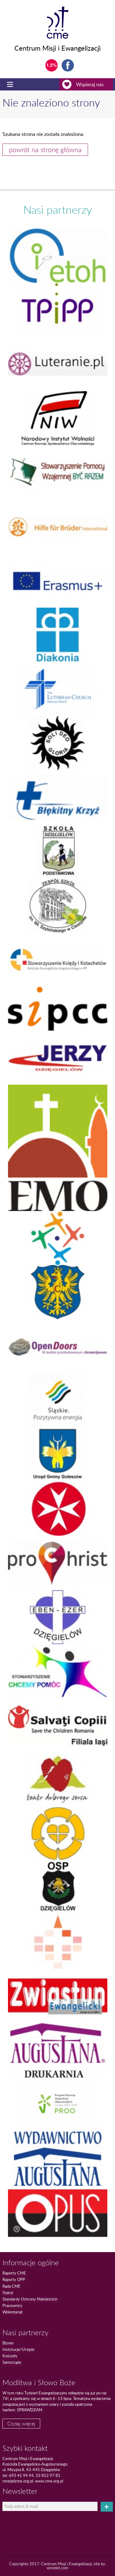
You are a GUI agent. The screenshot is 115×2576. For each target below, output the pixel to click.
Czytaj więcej (21, 2423)
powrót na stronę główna (45, 149)
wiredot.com (57, 2567)
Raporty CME (14, 2273)
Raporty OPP (13, 2279)
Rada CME (11, 2286)
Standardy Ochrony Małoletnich (29, 2299)
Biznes (8, 2343)
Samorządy (11, 2362)
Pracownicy (12, 2305)
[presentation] (37, 2522)
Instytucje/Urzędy (18, 2349)
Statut (7, 2292)
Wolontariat (12, 2312)
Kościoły (9, 2356)
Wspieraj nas (87, 84)
